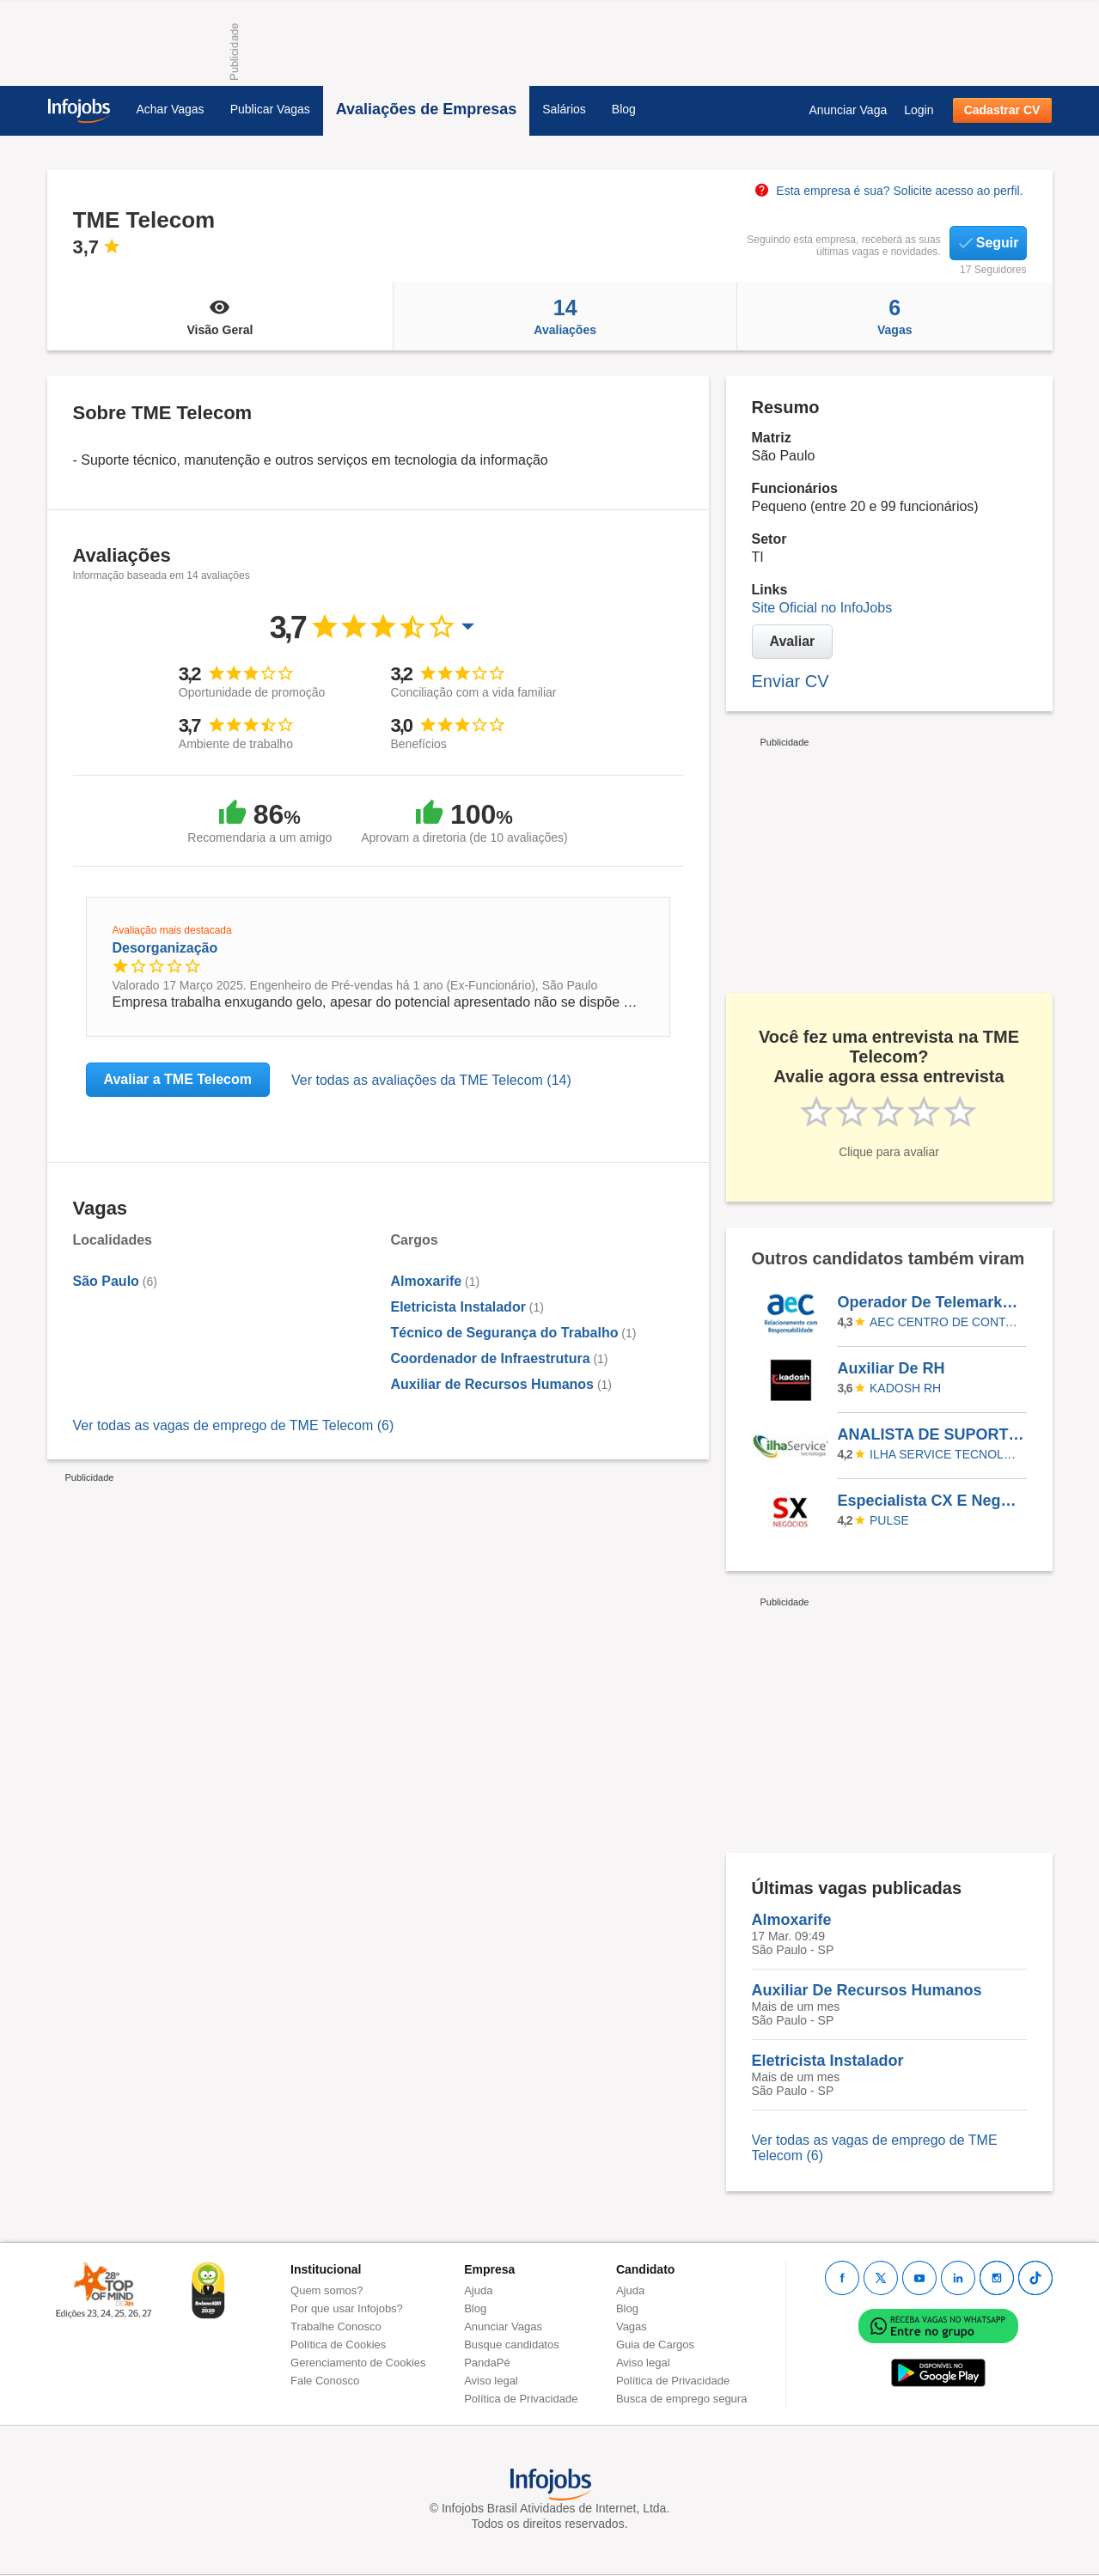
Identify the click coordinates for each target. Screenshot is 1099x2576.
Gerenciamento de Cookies (358, 2362)
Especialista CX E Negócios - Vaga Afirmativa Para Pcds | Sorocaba (931, 1500)
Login (918, 110)
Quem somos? (326, 2290)
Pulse (889, 1520)
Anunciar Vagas (503, 2326)
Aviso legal (491, 2380)
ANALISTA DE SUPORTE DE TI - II (931, 1434)
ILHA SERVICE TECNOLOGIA (945, 1454)
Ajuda (478, 2290)
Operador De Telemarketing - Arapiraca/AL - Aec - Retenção (931, 1302)
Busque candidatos (511, 2344)
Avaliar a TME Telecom (178, 1079)
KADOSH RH (905, 1388)
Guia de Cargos (655, 2344)
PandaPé (487, 2362)
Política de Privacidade (520, 2398)
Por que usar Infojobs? (346, 2308)
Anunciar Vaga (848, 110)
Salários (564, 109)
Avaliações (565, 316)
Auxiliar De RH (891, 1368)
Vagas (895, 316)
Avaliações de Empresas (426, 109)
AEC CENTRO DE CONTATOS (945, 1322)
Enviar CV (790, 681)
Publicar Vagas (270, 109)
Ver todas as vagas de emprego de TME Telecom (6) (233, 1425)
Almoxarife (426, 1281)
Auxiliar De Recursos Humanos (867, 1990)
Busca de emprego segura (681, 2398)
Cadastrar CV (1002, 110)
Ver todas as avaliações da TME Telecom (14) (431, 1080)
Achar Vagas (171, 109)
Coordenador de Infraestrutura (490, 1358)
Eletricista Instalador (458, 1307)
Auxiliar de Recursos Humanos (493, 1384)
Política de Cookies (338, 2344)
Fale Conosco (324, 2380)
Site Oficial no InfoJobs (822, 607)
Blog (624, 109)
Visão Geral (220, 316)
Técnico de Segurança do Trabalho (505, 1332)
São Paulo (106, 1281)
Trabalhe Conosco (336, 2326)
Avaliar (792, 641)
